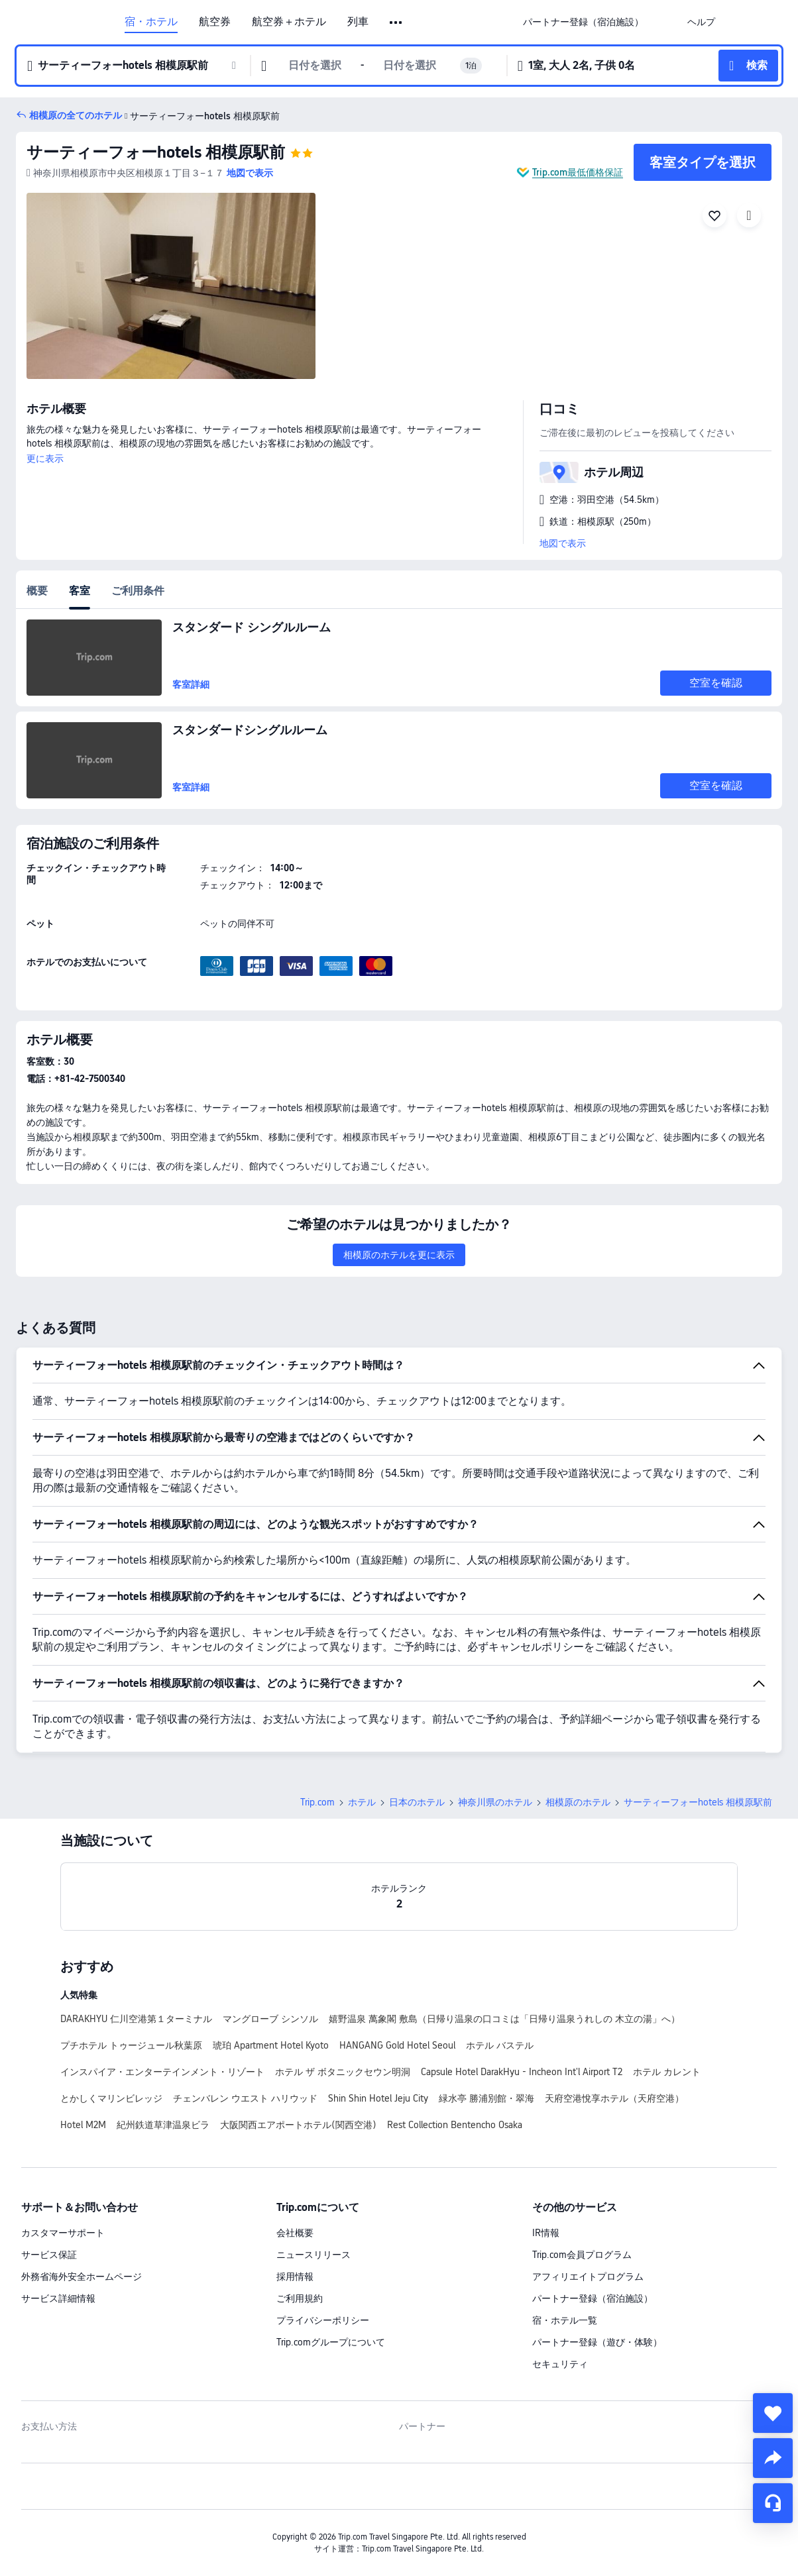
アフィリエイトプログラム (588, 2276)
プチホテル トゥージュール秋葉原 (131, 2045)
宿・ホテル (151, 22)
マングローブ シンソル (270, 2018)
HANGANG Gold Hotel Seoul (397, 2045)
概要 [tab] (37, 590)
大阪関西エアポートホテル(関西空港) (298, 2125)
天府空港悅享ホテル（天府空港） (614, 2098)
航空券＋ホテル (289, 22)
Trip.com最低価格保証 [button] (577, 172)
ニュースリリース (313, 2254)
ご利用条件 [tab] (137, 590)
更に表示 (45, 458)
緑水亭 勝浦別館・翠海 (486, 2098)
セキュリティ (560, 2364)
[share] (773, 2458)
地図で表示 (563, 543)
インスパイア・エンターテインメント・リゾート (162, 2071)
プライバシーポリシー (322, 2320)
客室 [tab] (79, 590)
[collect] (773, 2413)
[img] (171, 286)
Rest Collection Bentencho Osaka (454, 2125)
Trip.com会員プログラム (582, 2254)
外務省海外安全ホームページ (81, 2276)
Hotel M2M (83, 2125)
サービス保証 (49, 2254)
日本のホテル (417, 1802)
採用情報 (295, 2276)
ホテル (362, 1802)
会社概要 (295, 2232)
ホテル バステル (500, 2045)
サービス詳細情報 (58, 2298)
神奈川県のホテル (495, 1802)
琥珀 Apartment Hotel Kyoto (271, 2045)
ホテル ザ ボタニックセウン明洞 (342, 2071)
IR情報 (545, 2232)
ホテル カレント (667, 2071)
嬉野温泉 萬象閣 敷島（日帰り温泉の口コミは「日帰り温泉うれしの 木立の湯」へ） (504, 2018)
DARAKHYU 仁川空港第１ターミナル (136, 2018)
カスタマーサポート (63, 2232)
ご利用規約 (299, 2298)
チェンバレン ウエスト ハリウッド (245, 2098)
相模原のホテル (577, 1802)
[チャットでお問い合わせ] (773, 2503)
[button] (397, 22)
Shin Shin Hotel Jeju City (378, 2098)
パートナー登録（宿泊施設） (592, 2298)
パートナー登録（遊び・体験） (597, 2342)
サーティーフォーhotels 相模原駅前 (156, 152)
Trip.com (317, 1802)
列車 (358, 22)
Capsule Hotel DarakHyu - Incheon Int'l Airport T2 (521, 2071)
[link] (583, 22)
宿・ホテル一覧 (564, 2320)
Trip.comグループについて (330, 2342)
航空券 (215, 22)
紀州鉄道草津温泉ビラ (163, 2125)
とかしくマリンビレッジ (111, 2098)
